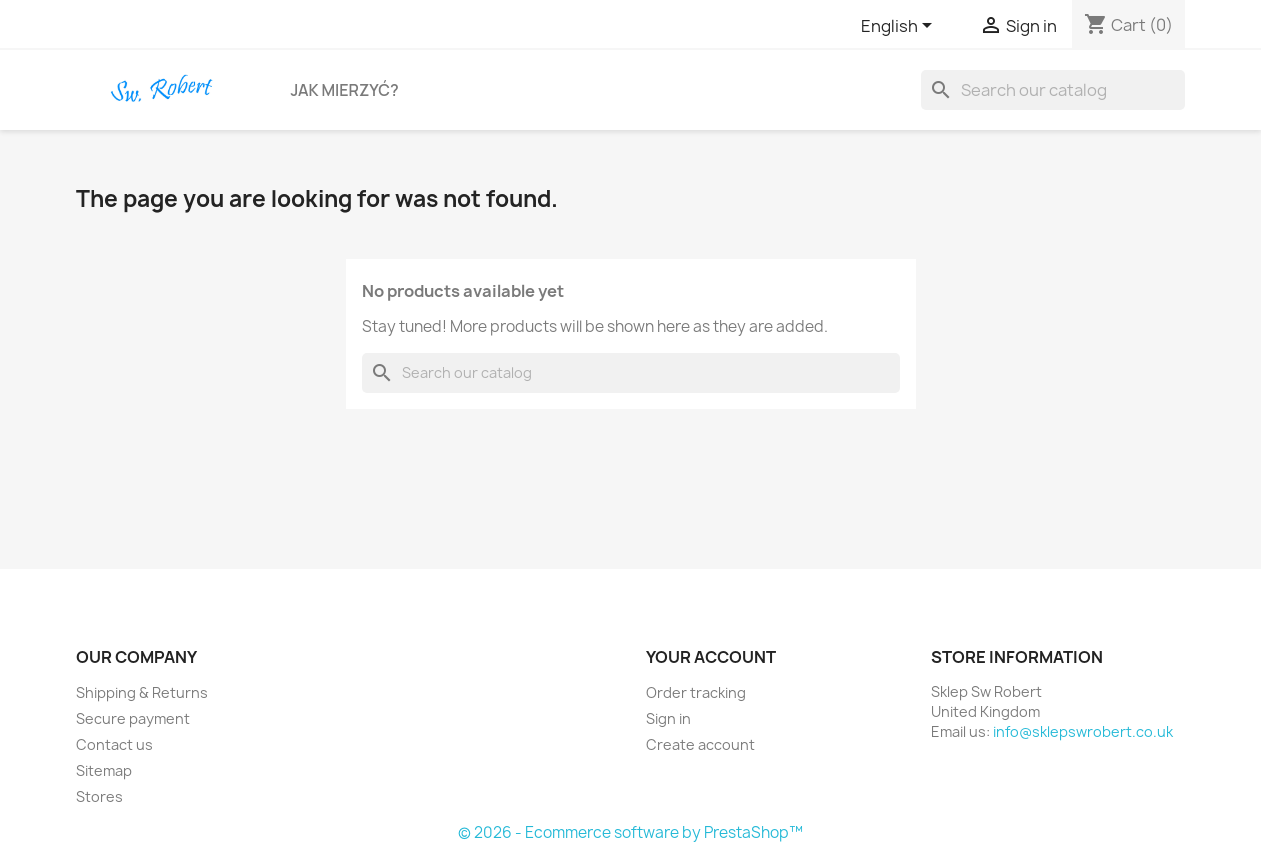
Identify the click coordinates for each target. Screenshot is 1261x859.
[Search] (1053, 90)
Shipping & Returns (142, 692)
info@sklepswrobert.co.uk (1083, 731)
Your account (711, 657)
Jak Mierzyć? (345, 90)
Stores (99, 796)
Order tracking (696, 692)
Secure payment (133, 718)
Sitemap (104, 770)
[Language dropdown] (900, 27)
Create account (700, 744)
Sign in (668, 718)
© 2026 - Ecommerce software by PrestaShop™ (630, 832)
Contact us (114, 744)
